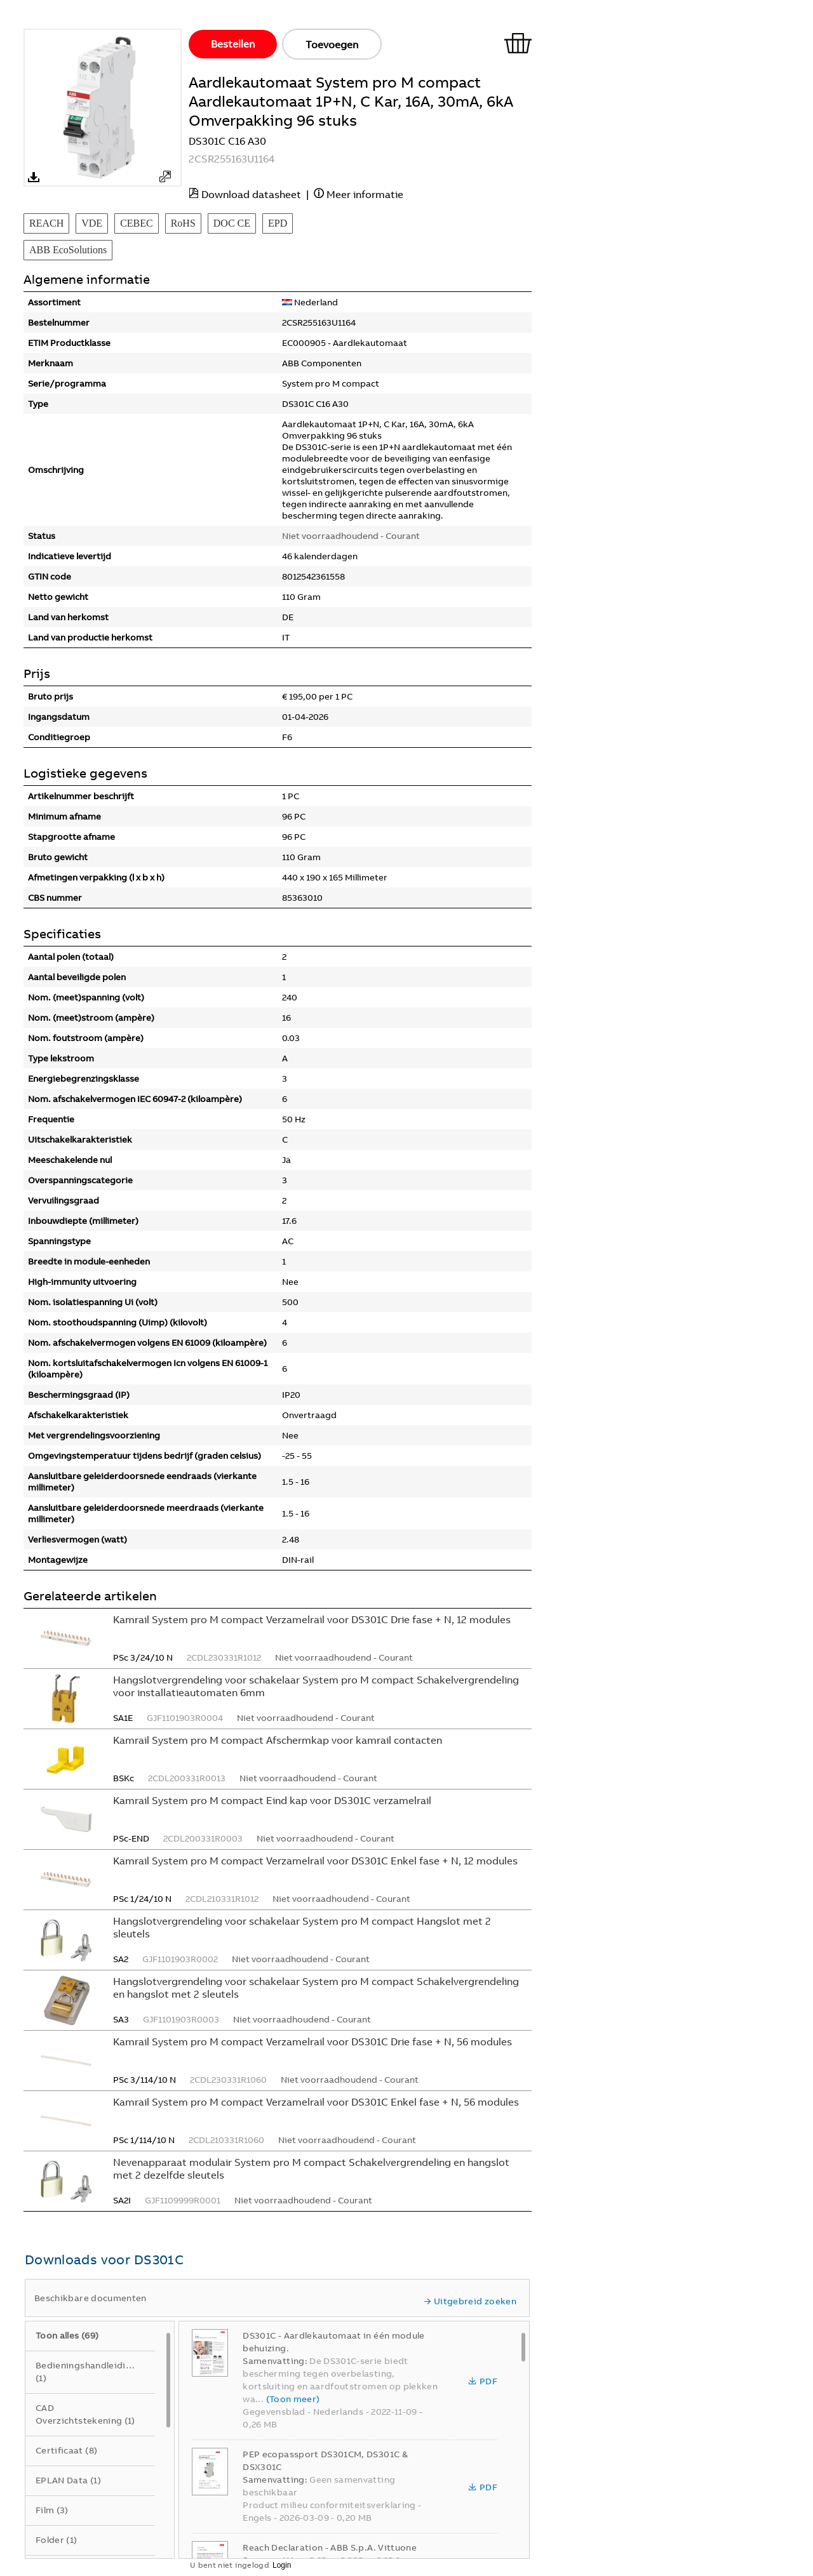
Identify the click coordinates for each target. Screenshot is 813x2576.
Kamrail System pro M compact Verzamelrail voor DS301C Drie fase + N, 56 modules (312, 2041)
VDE (91, 223)
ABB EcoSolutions (68, 249)
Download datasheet (251, 194)
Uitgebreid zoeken (470, 2301)
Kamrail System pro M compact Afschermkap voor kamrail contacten (277, 1740)
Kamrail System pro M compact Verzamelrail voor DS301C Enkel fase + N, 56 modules (316, 2101)
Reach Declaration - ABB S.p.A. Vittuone (330, 2547)
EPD (277, 223)
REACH (46, 223)
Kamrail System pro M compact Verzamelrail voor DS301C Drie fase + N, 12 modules (312, 1619)
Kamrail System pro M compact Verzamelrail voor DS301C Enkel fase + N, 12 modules (315, 1860)
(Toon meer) (293, 2399)
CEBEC (136, 223)
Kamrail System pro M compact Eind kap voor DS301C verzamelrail (272, 1800)
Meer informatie (364, 194)
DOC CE (231, 223)
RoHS (183, 223)
